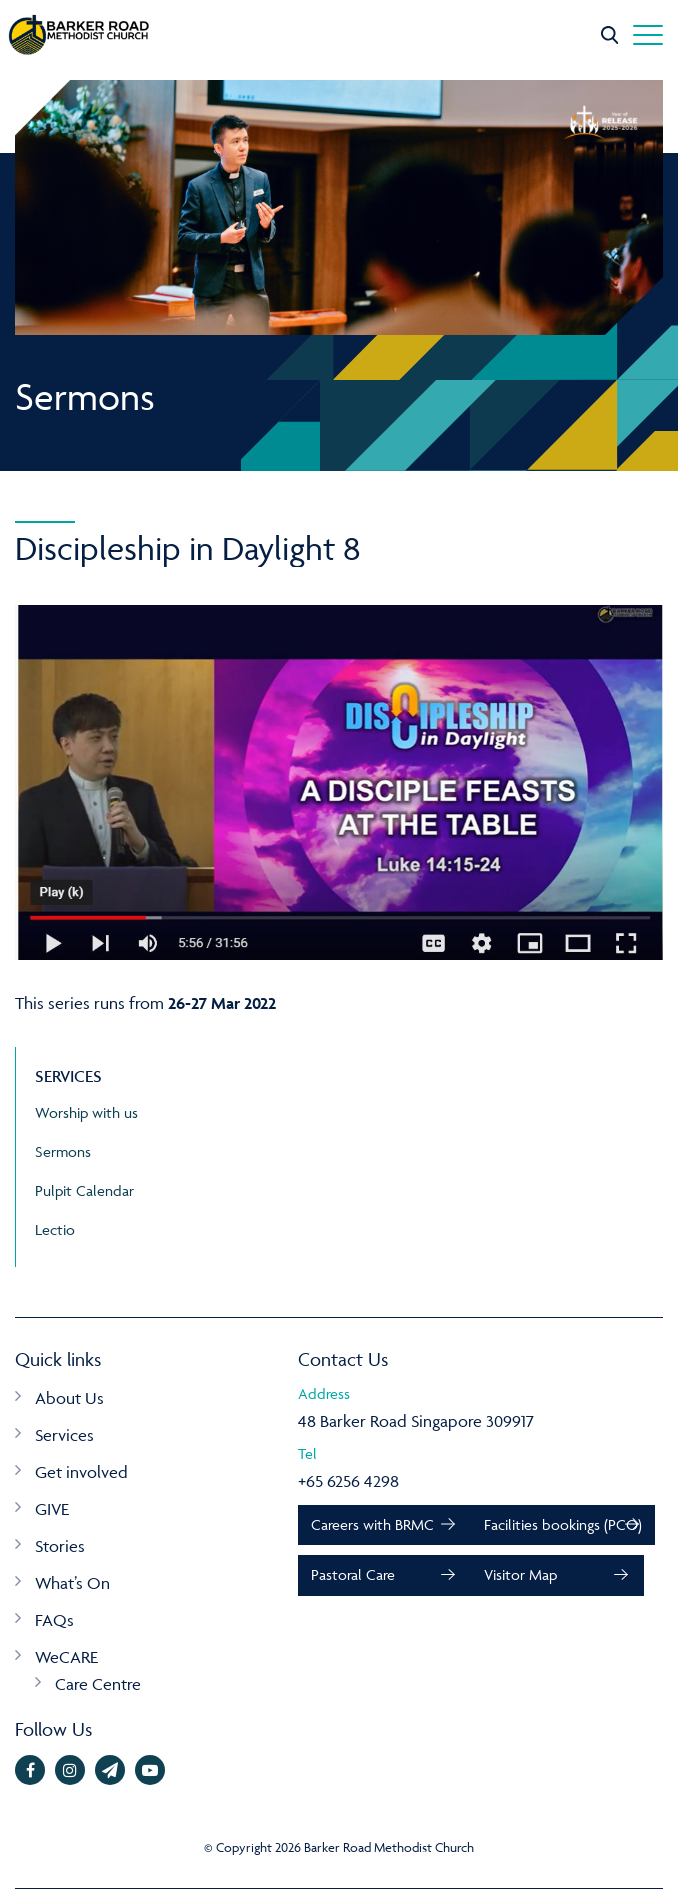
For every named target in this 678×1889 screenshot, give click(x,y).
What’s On (72, 1583)
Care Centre (98, 1684)
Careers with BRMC (372, 1524)
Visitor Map (520, 1574)
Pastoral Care (353, 1574)
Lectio (55, 1229)
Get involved (81, 1472)
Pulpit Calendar (84, 1190)
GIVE (52, 1509)
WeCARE (66, 1657)
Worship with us (86, 1112)
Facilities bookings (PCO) (563, 1524)
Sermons (63, 1151)
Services (64, 1435)
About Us (69, 1398)
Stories (60, 1546)
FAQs (54, 1620)
